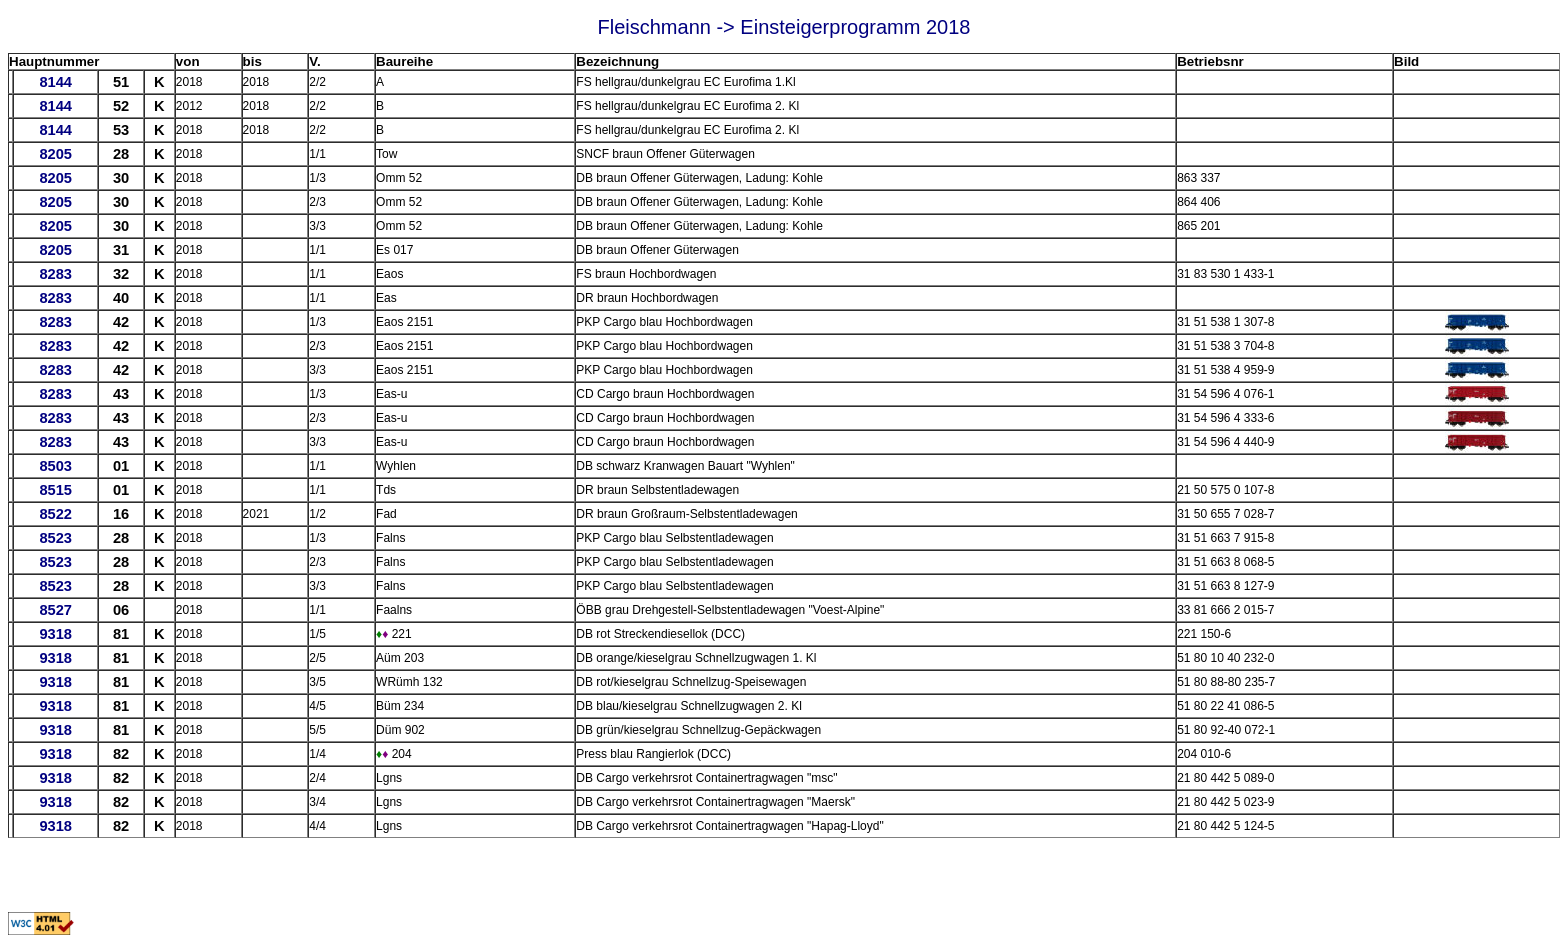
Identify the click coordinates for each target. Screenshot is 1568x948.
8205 (55, 154)
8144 (55, 82)
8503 (55, 466)
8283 (55, 274)
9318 (55, 634)
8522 (55, 514)
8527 (55, 610)
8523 (55, 538)
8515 (55, 490)
